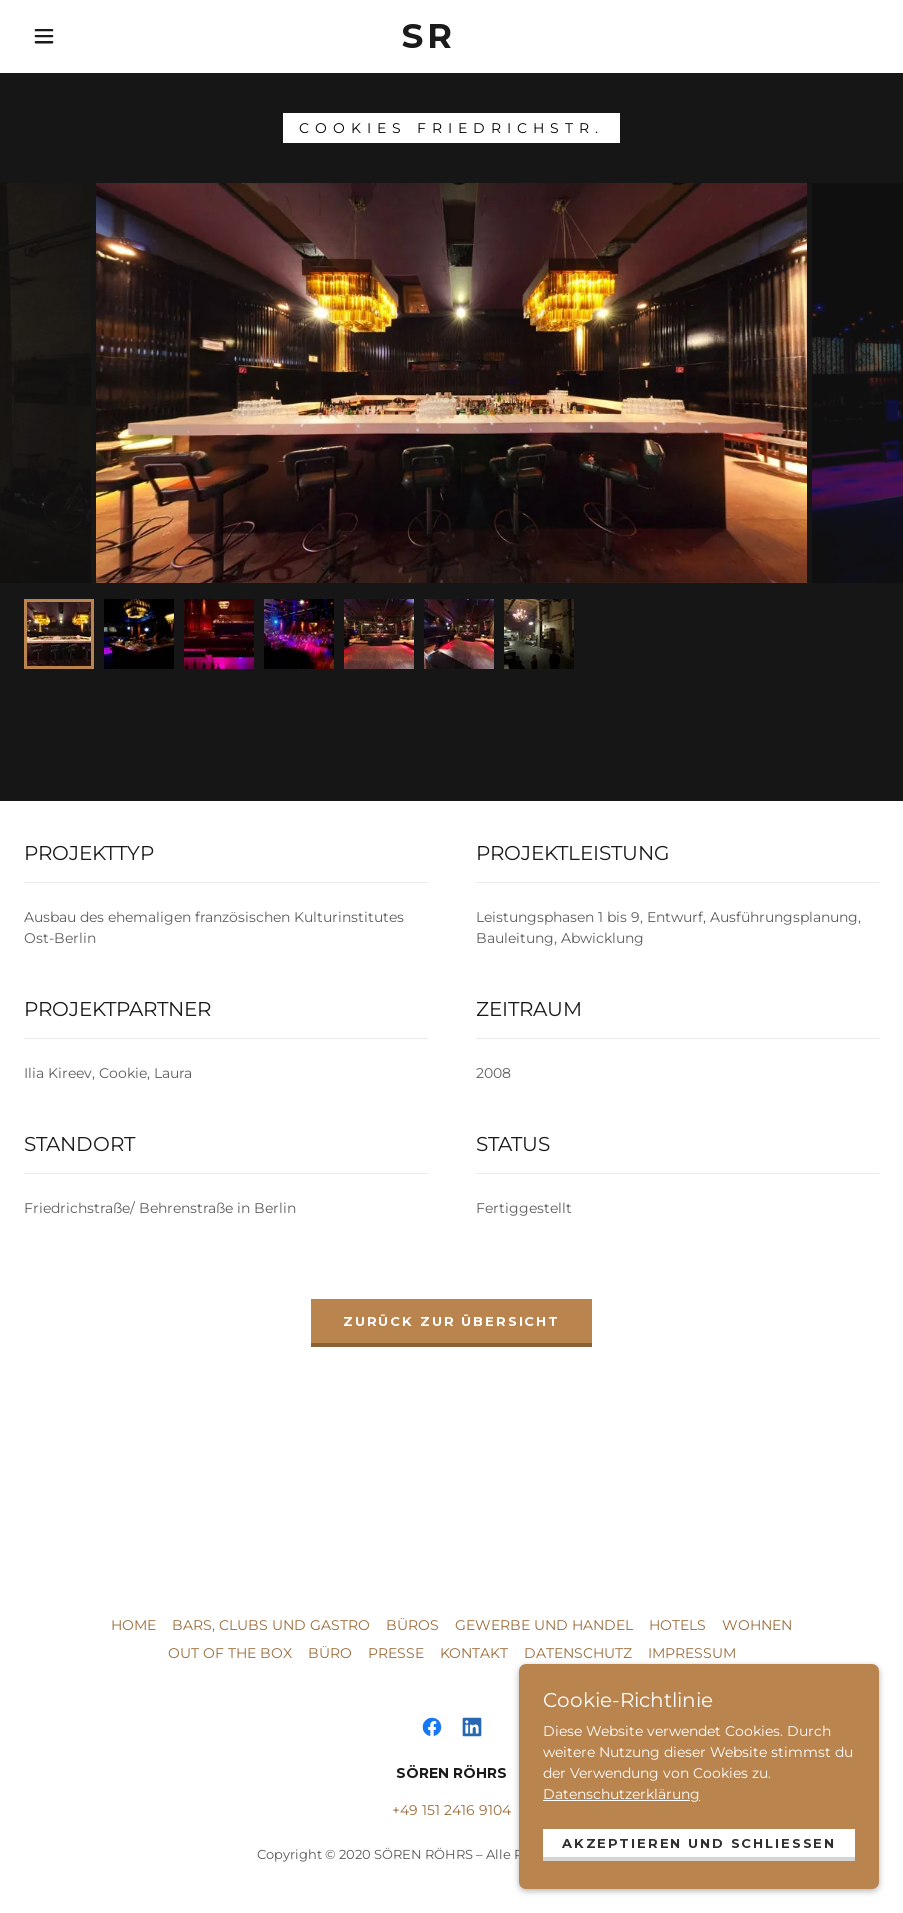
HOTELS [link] (677, 1625)
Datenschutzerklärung (621, 1785)
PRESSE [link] (396, 1653)
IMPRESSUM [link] (692, 1653)
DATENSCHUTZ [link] (578, 1653)
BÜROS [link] (412, 1625)
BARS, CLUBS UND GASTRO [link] (271, 1625)
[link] (429, 36)
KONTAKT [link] (474, 1653)
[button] (44, 36)
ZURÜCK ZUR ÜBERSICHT (451, 1321)
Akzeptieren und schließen (699, 1834)
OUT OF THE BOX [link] (230, 1653)
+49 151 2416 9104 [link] (451, 1810)
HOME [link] (133, 1625)
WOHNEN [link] (757, 1625)
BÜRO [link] (330, 1653)
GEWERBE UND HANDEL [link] (544, 1625)
